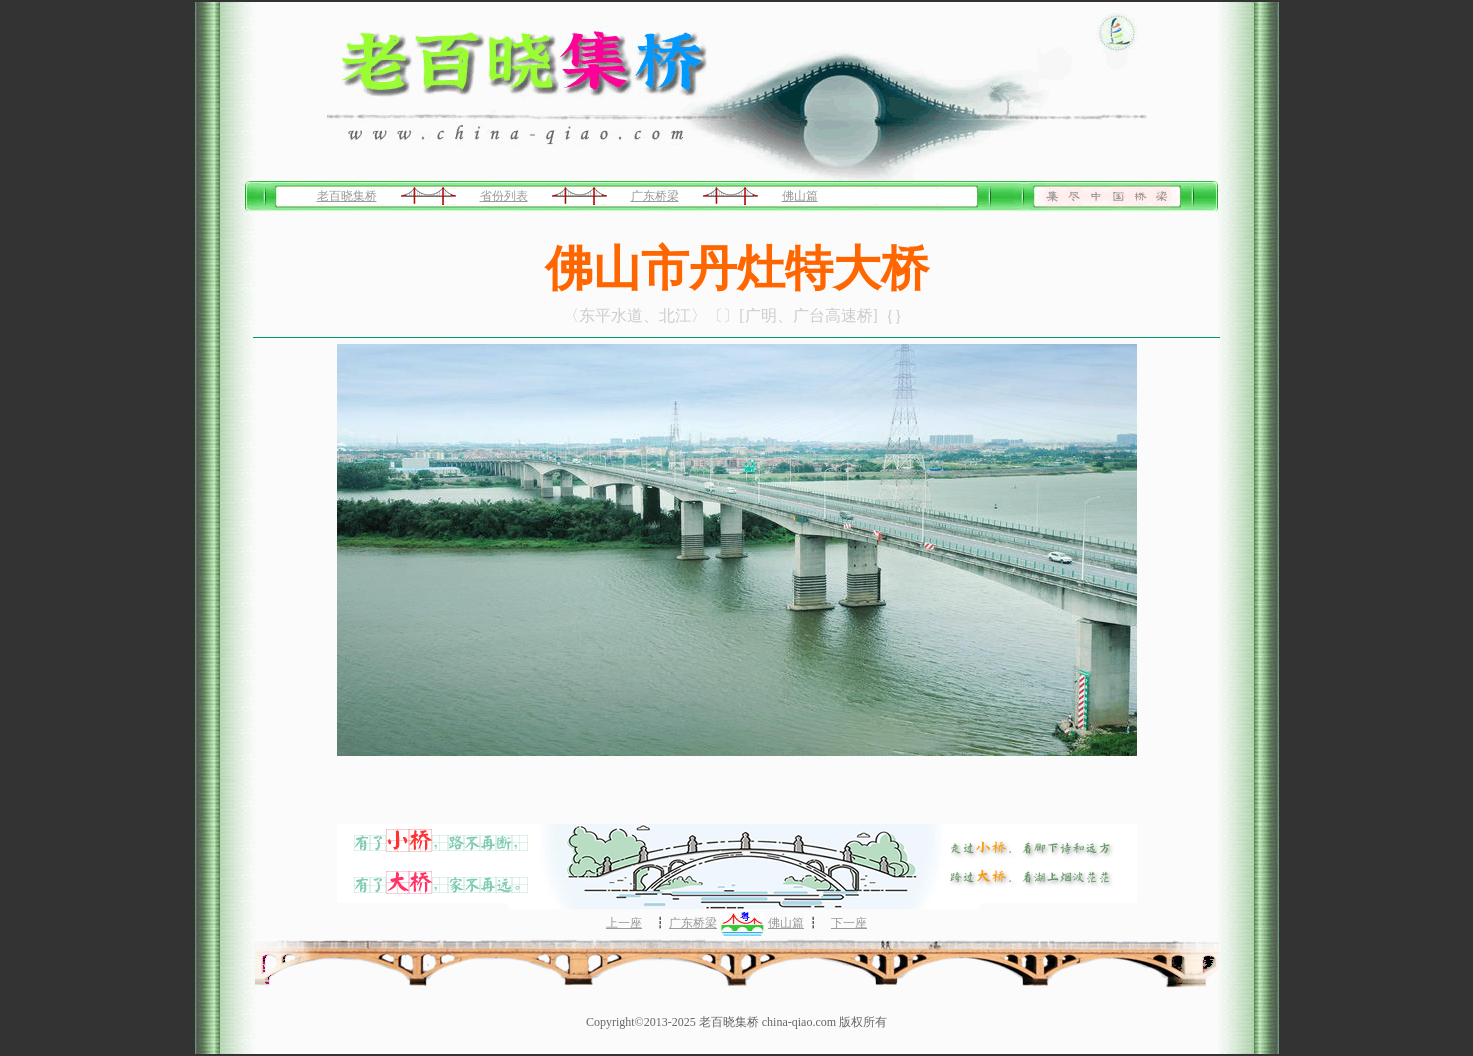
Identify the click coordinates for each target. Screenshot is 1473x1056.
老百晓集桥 (347, 196)
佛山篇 (800, 196)
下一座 (849, 923)
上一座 (624, 923)
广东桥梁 (655, 196)
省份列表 (504, 196)
